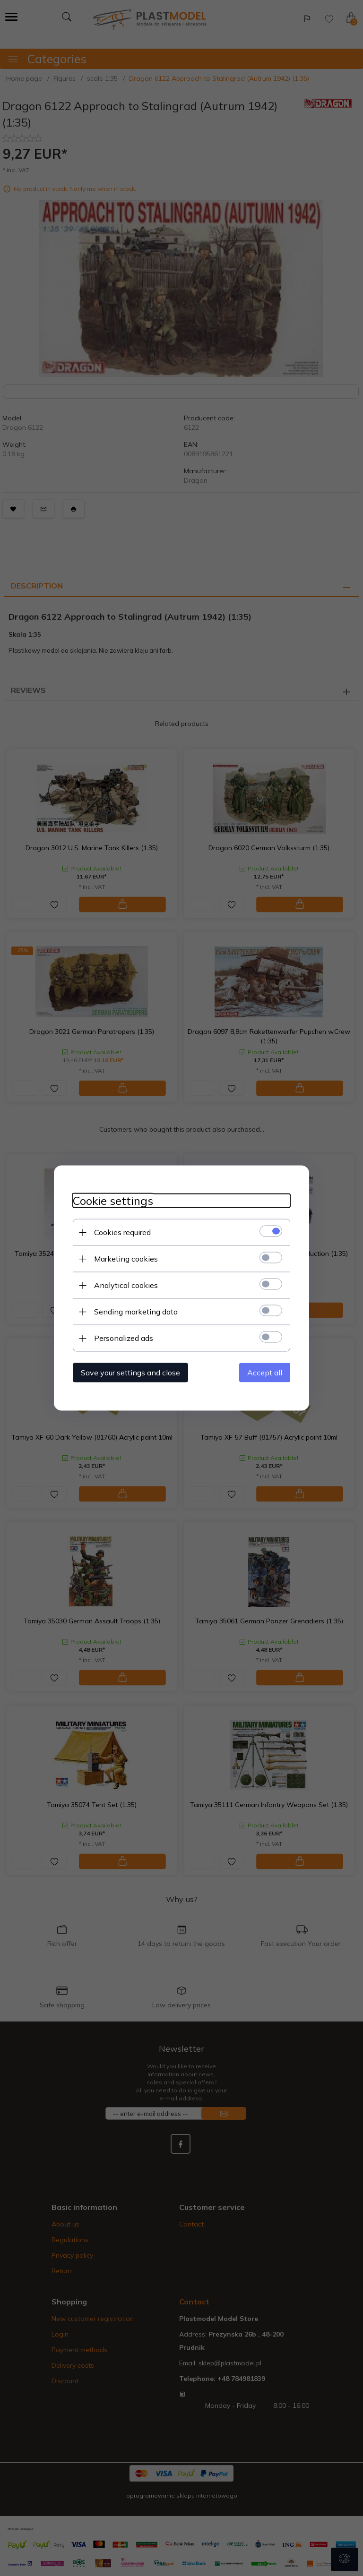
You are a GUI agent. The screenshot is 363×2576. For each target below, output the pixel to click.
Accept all (264, 1372)
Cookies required (122, 1232)
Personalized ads (123, 1338)
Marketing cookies (126, 1258)
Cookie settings (113, 1201)
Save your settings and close (130, 1372)
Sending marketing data (136, 1311)
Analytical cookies (126, 1285)
